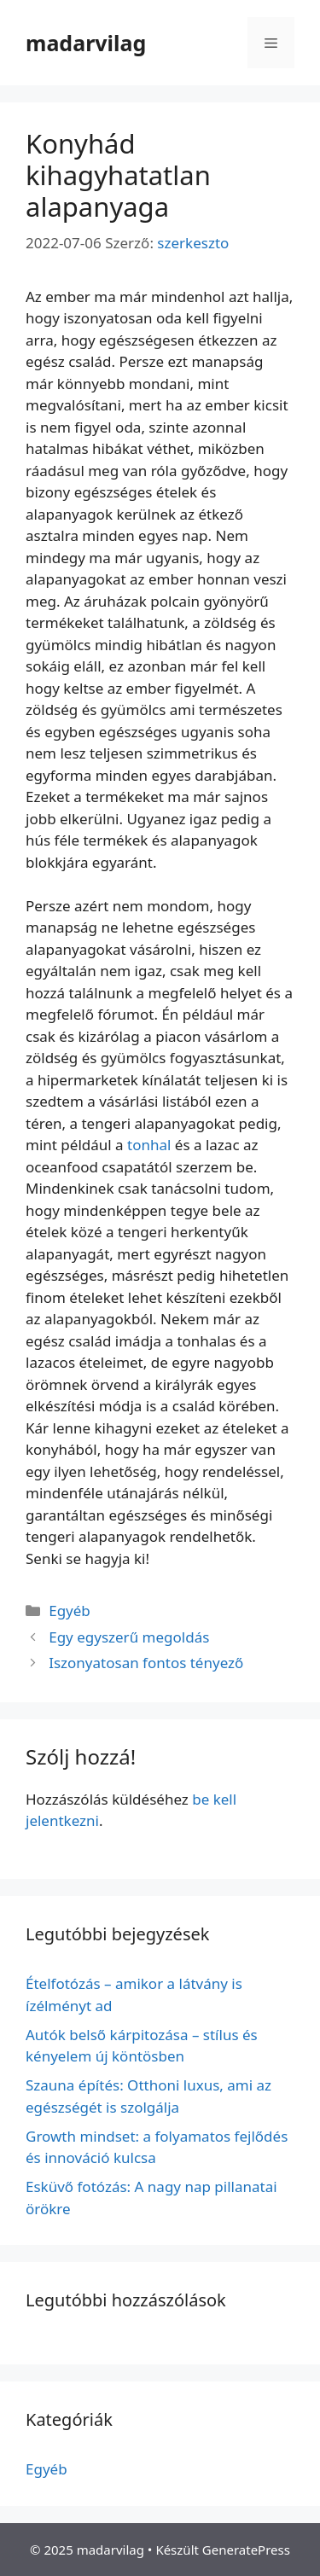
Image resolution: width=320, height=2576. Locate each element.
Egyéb (69, 1610)
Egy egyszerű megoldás (129, 1637)
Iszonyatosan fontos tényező (146, 1662)
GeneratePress (246, 2549)
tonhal (149, 1144)
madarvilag (86, 42)
